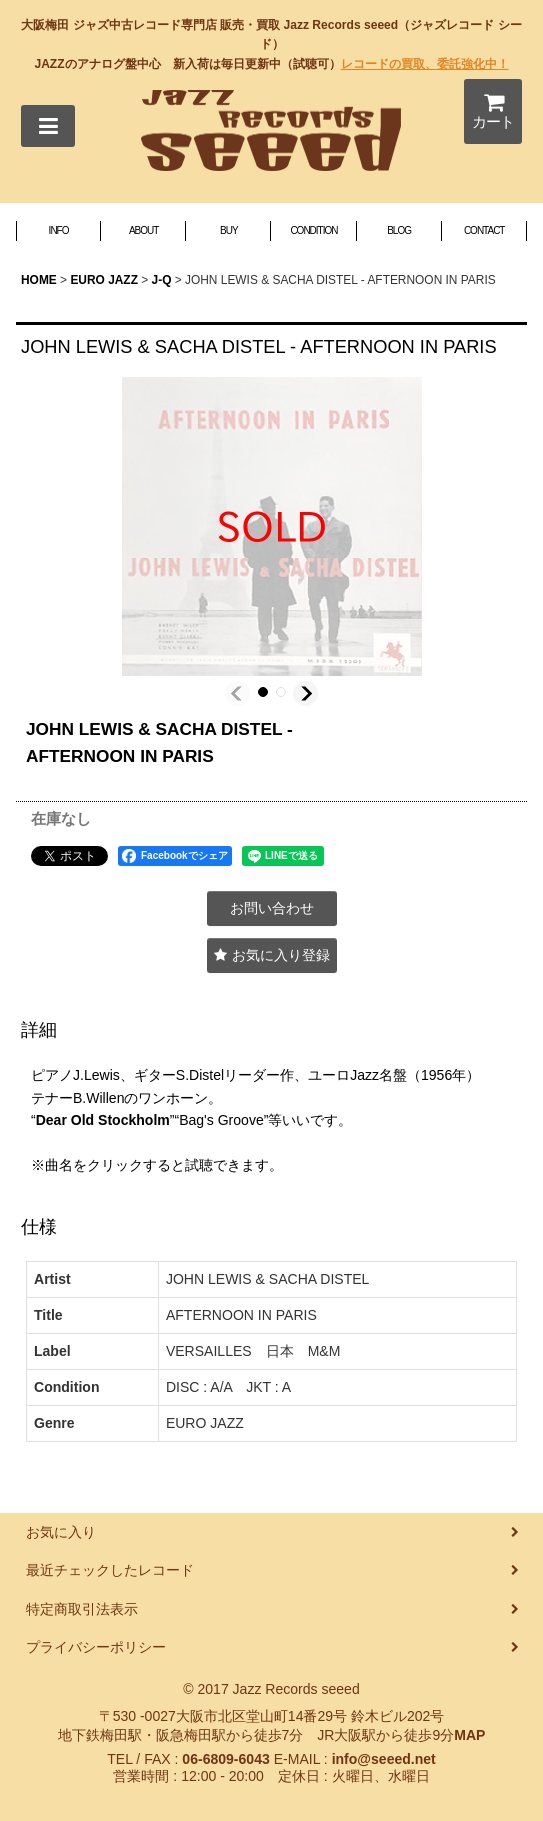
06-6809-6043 (225, 1759)
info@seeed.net (384, 1759)
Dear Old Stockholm (103, 1120)
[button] (48, 126)
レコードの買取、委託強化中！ (425, 64)
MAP (469, 1735)
